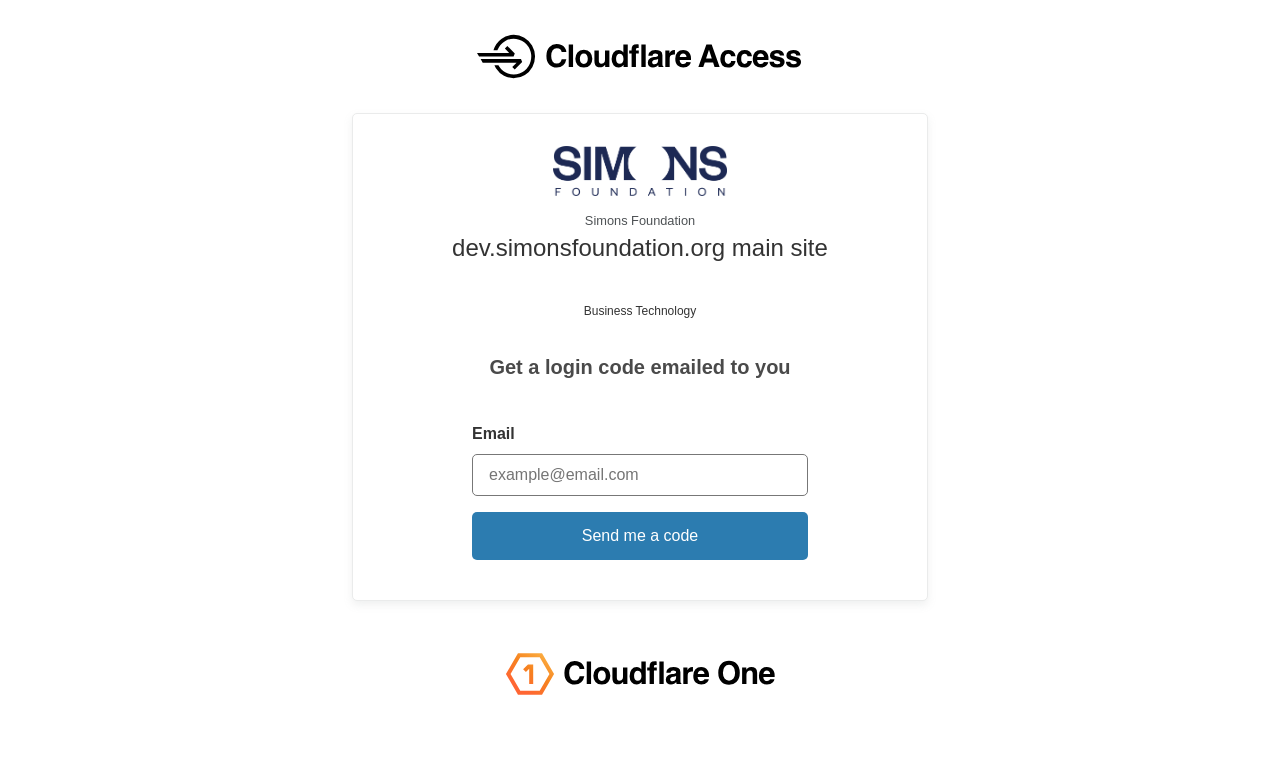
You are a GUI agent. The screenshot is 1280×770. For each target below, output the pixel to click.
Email (493, 433)
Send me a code (640, 535)
